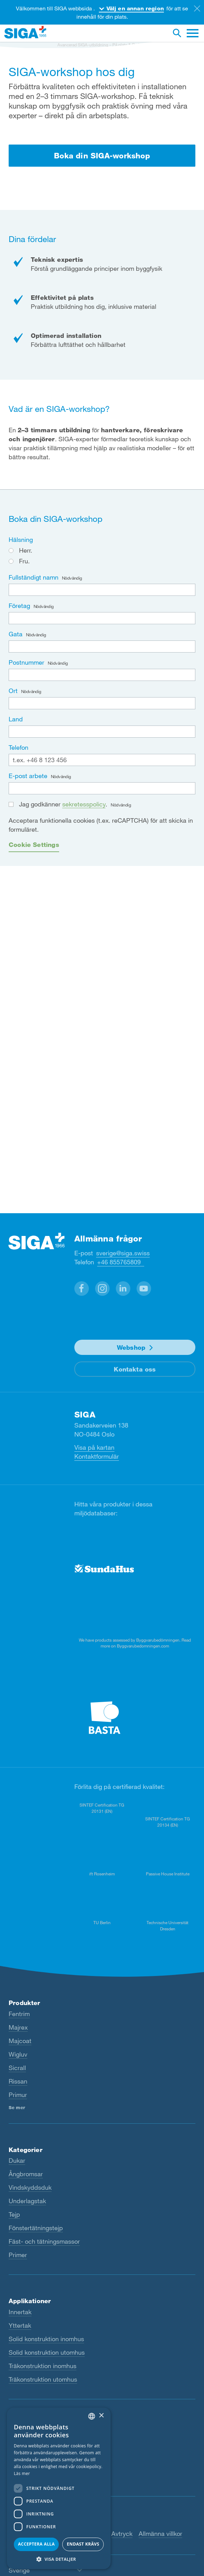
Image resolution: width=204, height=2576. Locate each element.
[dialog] (59, 2488)
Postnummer (38, 662)
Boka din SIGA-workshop (102, 155)
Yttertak (20, 2325)
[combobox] (91, 2416)
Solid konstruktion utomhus (47, 2352)
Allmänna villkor (160, 2533)
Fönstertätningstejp (36, 2228)
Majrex (18, 2027)
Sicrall (17, 2067)
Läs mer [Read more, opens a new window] (22, 2473)
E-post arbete (40, 775)
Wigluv (18, 2054)
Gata (27, 634)
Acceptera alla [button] (36, 2544)
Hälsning (21, 539)
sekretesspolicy (83, 804)
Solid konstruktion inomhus (46, 2339)
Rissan (18, 2081)
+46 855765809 (120, 1262)
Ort (25, 690)
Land (16, 719)
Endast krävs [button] (83, 2544)
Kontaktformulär (96, 1456)
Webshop (131, 1347)
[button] (81, 1288)
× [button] (101, 2415)
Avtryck (121, 2533)
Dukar (17, 2160)
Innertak (20, 2312)
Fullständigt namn (45, 577)
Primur (18, 2094)
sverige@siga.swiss (123, 1253)
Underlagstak (27, 2201)
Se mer (17, 2107)
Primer (18, 2255)
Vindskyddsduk (30, 2187)
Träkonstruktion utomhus (43, 2379)
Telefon (18, 747)
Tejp (14, 2214)
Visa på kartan (94, 1447)
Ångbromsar (26, 2174)
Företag (31, 605)
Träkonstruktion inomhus (42, 2366)
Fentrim (19, 2014)
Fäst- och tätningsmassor (44, 2241)
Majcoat (20, 2040)
